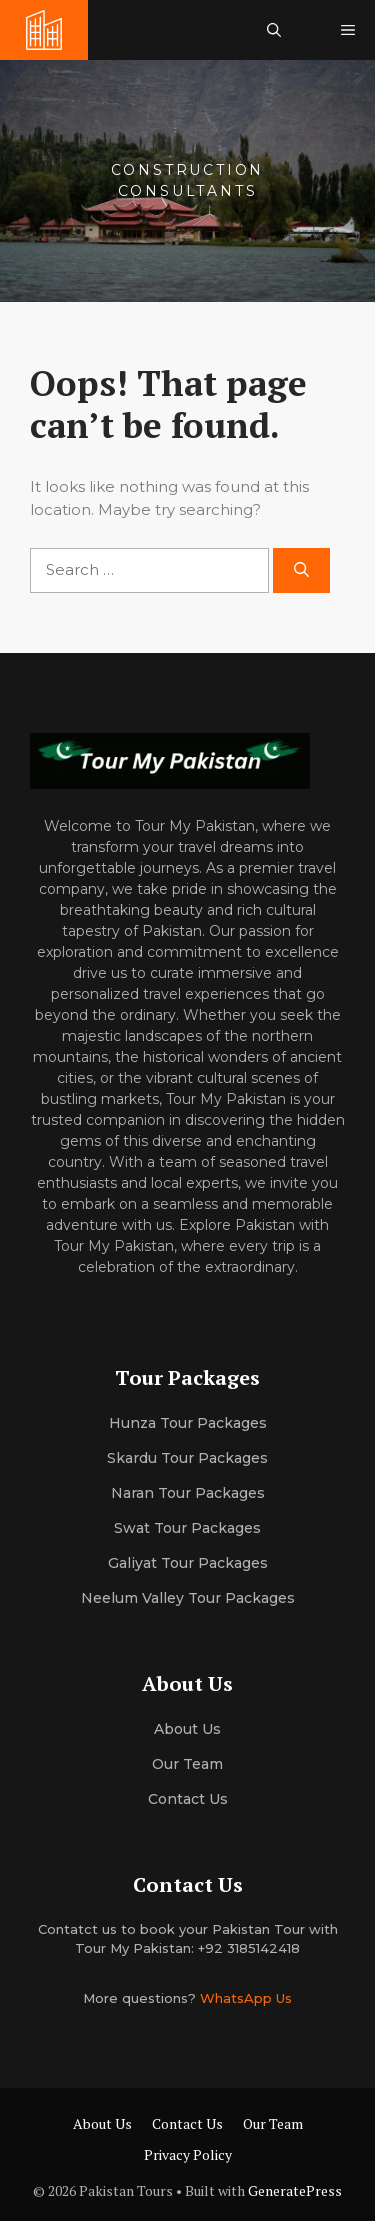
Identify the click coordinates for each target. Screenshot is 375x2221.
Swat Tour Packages (187, 1528)
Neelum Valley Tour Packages (188, 1598)
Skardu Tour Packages (187, 1458)
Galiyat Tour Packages (188, 1563)
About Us (102, 2123)
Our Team (273, 2123)
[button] (274, 30)
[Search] (301, 570)
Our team (187, 1764)
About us (187, 1729)
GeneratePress (295, 2190)
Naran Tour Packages (188, 1493)
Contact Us (188, 1799)
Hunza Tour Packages (188, 1423)
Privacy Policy (188, 2154)
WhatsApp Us (246, 1998)
